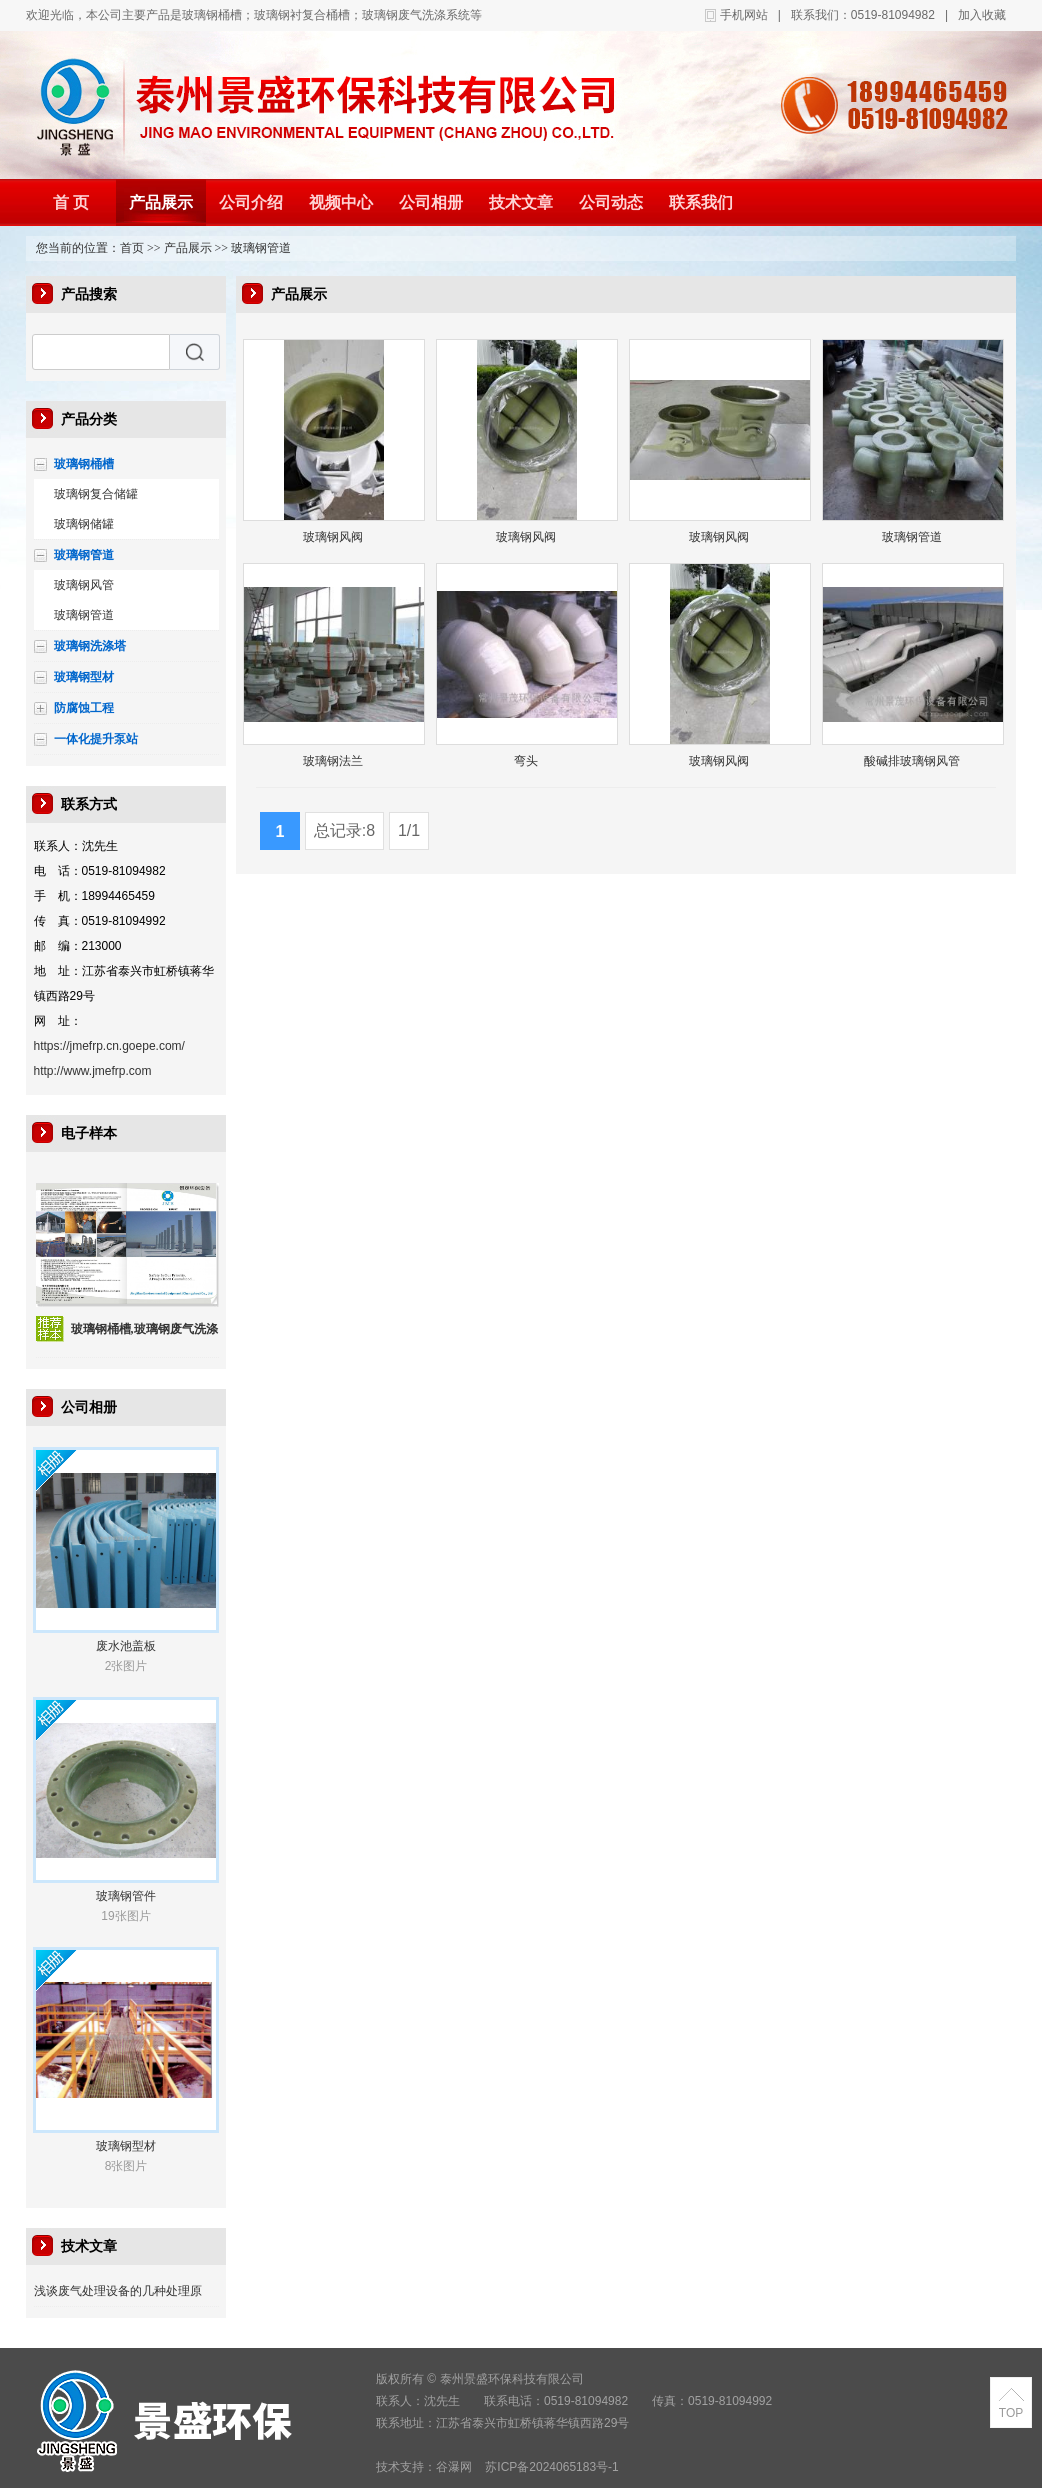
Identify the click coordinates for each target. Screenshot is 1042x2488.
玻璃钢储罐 (84, 524)
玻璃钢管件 (126, 1896)
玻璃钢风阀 (333, 537)
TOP (1011, 2413)
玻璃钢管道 (261, 248)
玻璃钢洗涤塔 (90, 646)
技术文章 (521, 202)
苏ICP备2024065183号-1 (551, 2467)
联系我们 (701, 202)
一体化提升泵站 (96, 739)
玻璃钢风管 (84, 585)
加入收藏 (982, 15)
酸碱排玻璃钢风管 (912, 761)
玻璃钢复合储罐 (96, 494)
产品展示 (161, 202)
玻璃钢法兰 (333, 761)
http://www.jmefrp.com (93, 1071)
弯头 (526, 761)
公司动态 (611, 202)
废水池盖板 (126, 1646)
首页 (132, 248)
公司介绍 (251, 202)
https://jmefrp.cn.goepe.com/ (109, 1046)
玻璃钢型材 (84, 677)
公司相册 (431, 202)
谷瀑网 (454, 2467)
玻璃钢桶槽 (84, 464)
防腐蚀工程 (84, 708)
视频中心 (341, 202)
